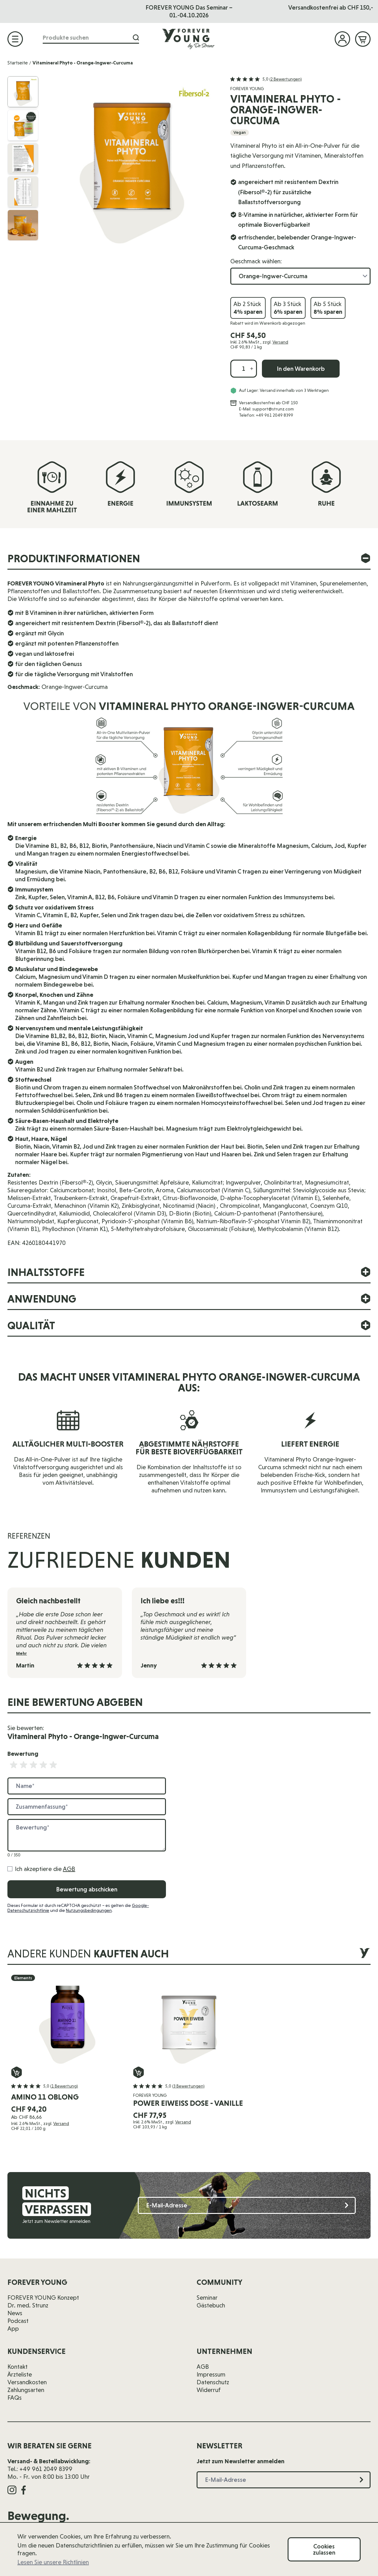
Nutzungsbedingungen (89, 1910)
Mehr (21, 1653)
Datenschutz (213, 2382)
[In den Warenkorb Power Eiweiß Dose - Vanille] (138, 2072)
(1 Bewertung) (64, 2085)
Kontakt (17, 2366)
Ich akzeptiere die (45, 1869)
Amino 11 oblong (45, 2096)
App (13, 2328)
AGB (69, 1869)
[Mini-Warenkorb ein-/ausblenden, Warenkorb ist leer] (363, 39)
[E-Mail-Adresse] (247, 2205)
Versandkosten (27, 2382)
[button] (266, 79)
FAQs (14, 2397)
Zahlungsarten (25, 2390)
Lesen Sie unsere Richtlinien (53, 2562)
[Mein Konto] (342, 39)
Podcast (17, 2320)
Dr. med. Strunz (27, 2305)
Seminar (207, 2297)
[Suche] (134, 38)
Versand (280, 342)
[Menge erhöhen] (252, 368)
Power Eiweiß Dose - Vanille (188, 2103)
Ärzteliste (19, 2374)
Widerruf (209, 2390)
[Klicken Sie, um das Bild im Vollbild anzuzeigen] (132, 162)
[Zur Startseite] (189, 39)
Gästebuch (211, 2305)
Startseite (17, 63)
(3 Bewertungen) (188, 2085)
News (14, 2313)
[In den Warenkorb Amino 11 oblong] (16, 2072)
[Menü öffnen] (15, 39)
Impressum (211, 2374)
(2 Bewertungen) (285, 79)
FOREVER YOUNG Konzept (43, 2297)
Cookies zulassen (324, 2549)
